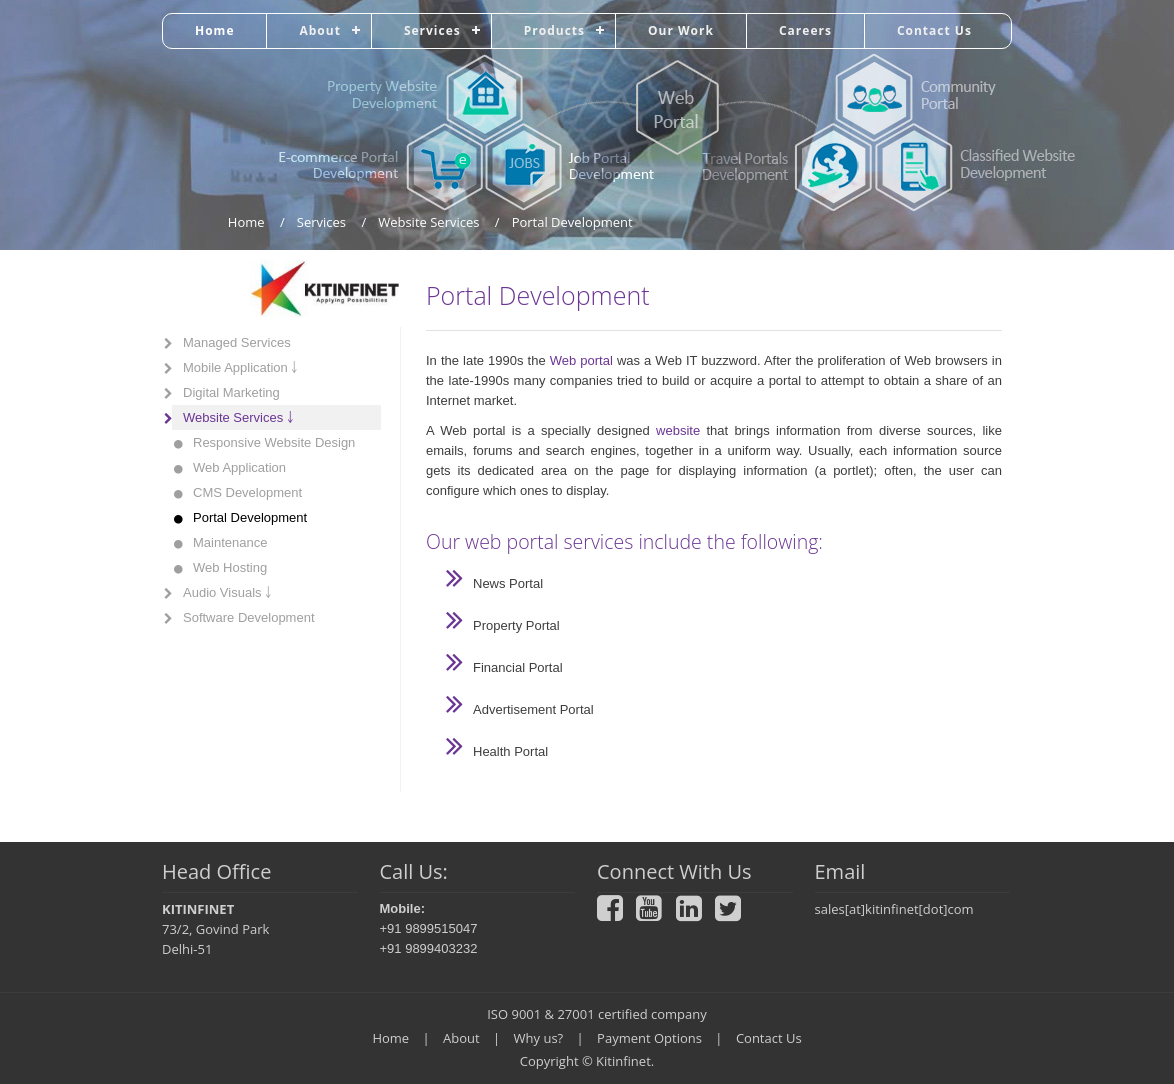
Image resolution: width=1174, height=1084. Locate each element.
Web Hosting (230, 567)
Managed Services (237, 342)
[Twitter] (733, 914)
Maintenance (230, 542)
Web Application (239, 467)
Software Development (249, 617)
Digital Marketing (231, 392)
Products (554, 30)
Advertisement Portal (533, 709)
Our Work (681, 30)
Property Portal (516, 625)
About (319, 30)
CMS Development (247, 492)
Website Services (428, 222)
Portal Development (250, 517)
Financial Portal (518, 667)
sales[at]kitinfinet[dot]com (894, 909)
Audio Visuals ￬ (227, 592)
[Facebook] (615, 914)
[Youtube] (654, 914)
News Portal (508, 583)
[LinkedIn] (694, 914)
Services (432, 30)
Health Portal (510, 751)
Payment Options (649, 1038)
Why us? (539, 1038)
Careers (805, 30)
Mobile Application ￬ (240, 367)
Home (214, 30)
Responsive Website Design (274, 442)
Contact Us (934, 30)
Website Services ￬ (238, 417)
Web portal (581, 360)
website (678, 430)
